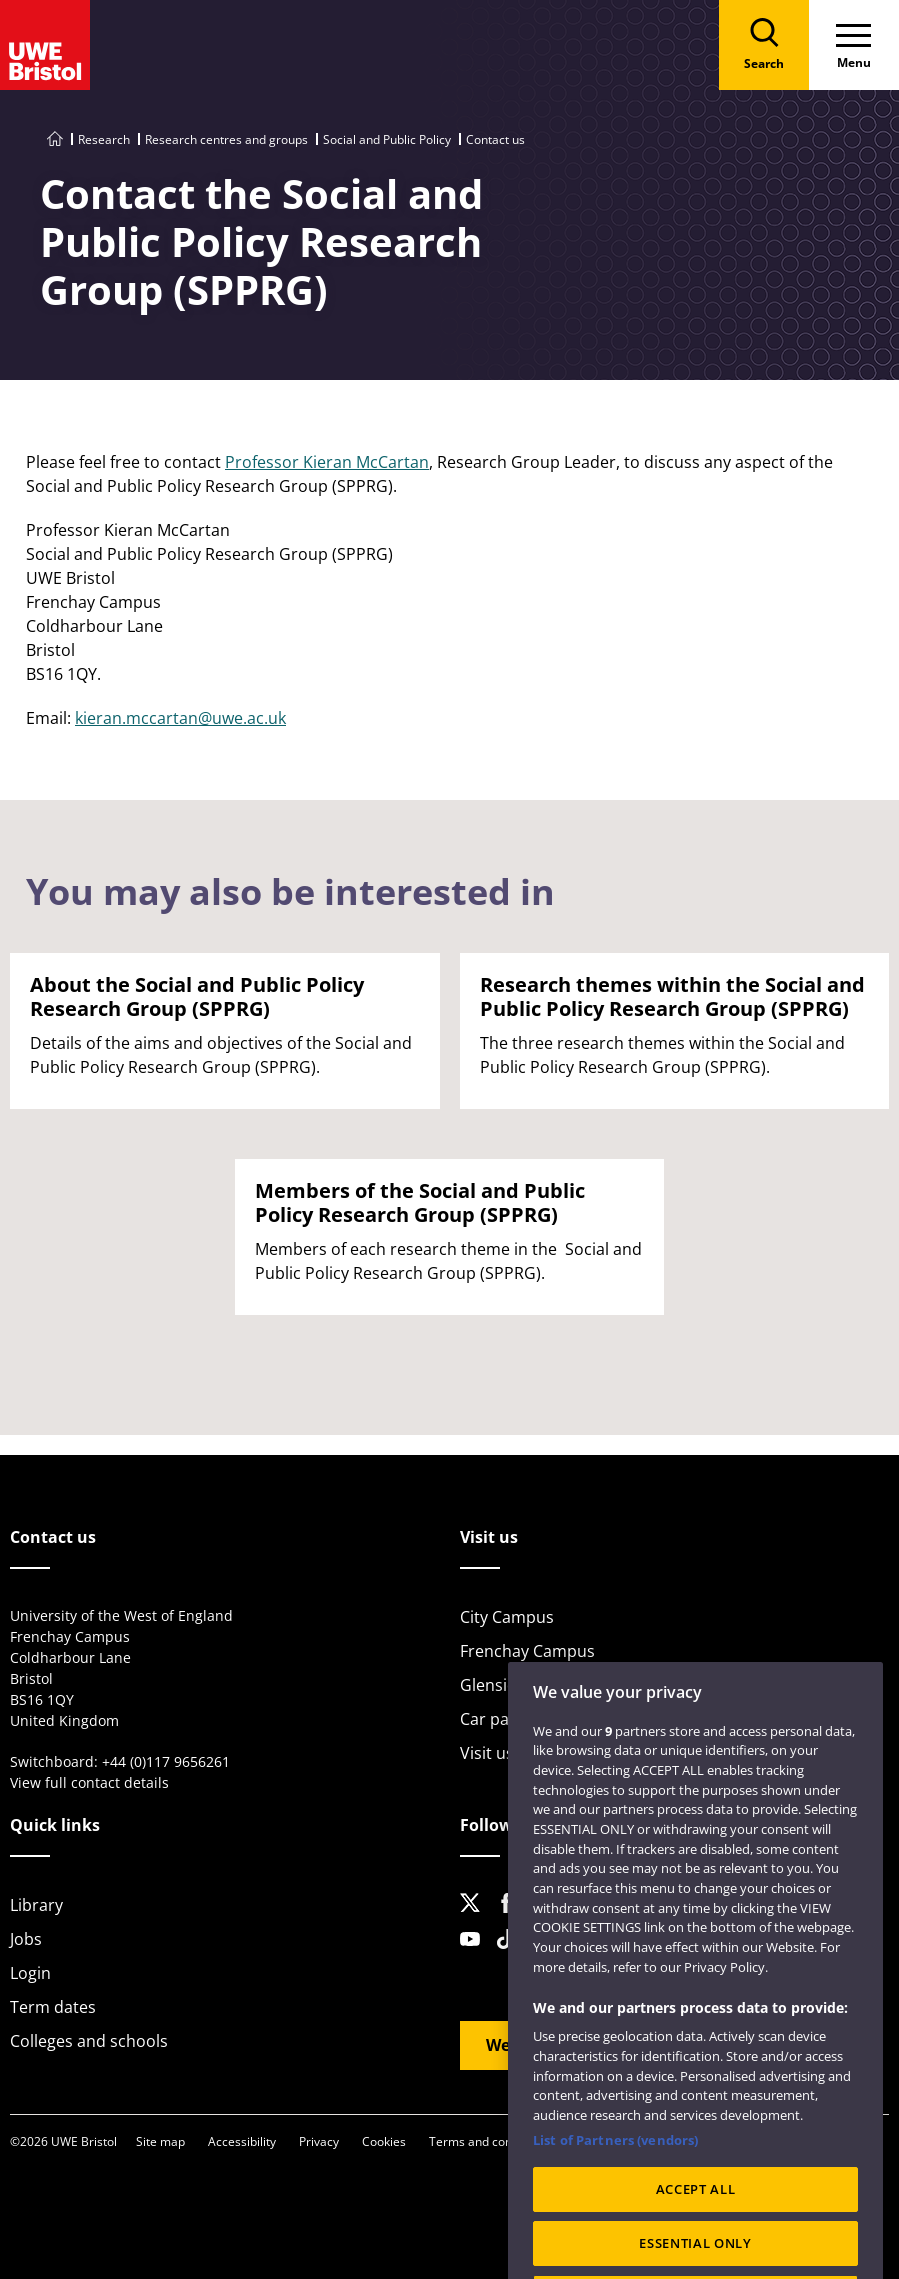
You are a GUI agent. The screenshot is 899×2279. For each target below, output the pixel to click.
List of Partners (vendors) (615, 2173)
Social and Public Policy (387, 139)
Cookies (384, 2141)
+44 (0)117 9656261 (166, 1761)
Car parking (503, 1719)
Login (30, 1973)
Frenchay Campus (527, 1651)
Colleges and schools (89, 2041)
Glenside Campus (526, 1685)
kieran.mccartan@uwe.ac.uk (180, 718)
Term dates (53, 2007)
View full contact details (89, 1782)
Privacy (319, 2141)
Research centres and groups (226, 139)
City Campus (507, 1617)
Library (36, 1905)
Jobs (26, 1939)
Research (104, 139)
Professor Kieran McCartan (327, 462)
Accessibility (242, 2141)
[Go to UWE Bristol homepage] (55, 139)
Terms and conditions (489, 2141)
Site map (160, 2141)
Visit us (487, 1753)
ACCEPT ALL (696, 2222)
